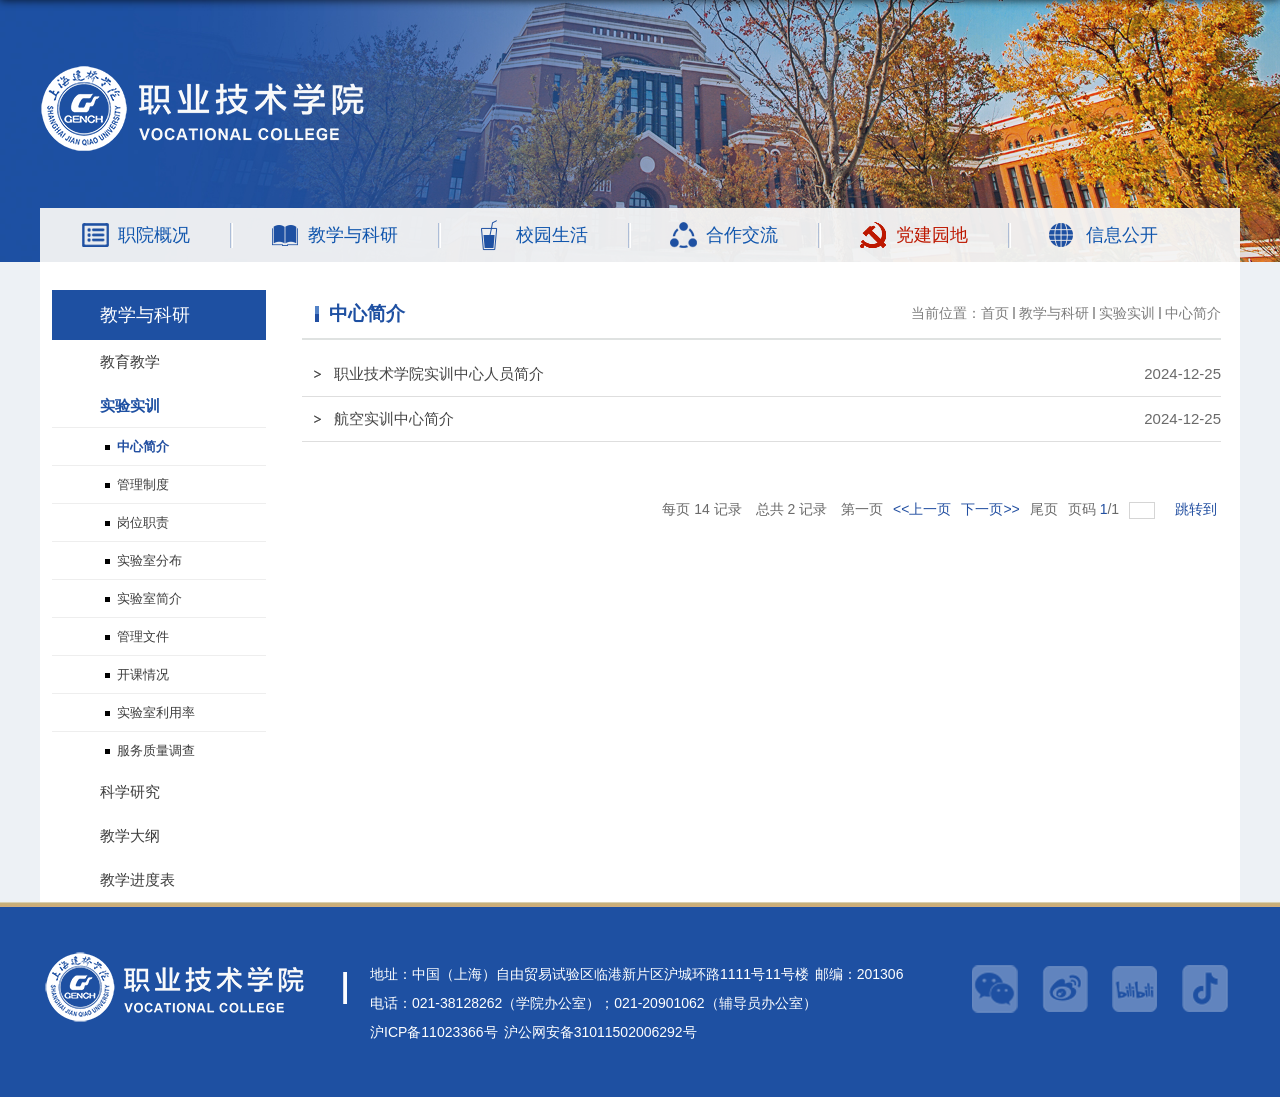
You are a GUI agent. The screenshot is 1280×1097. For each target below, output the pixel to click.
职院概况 (154, 235)
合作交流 (742, 235)
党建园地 (932, 235)
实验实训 (1127, 313)
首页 (995, 313)
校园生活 (552, 235)
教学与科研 (353, 235)
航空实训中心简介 (394, 418)
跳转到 (1198, 509)
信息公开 (1122, 235)
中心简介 (1193, 313)
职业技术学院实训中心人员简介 (439, 373)
